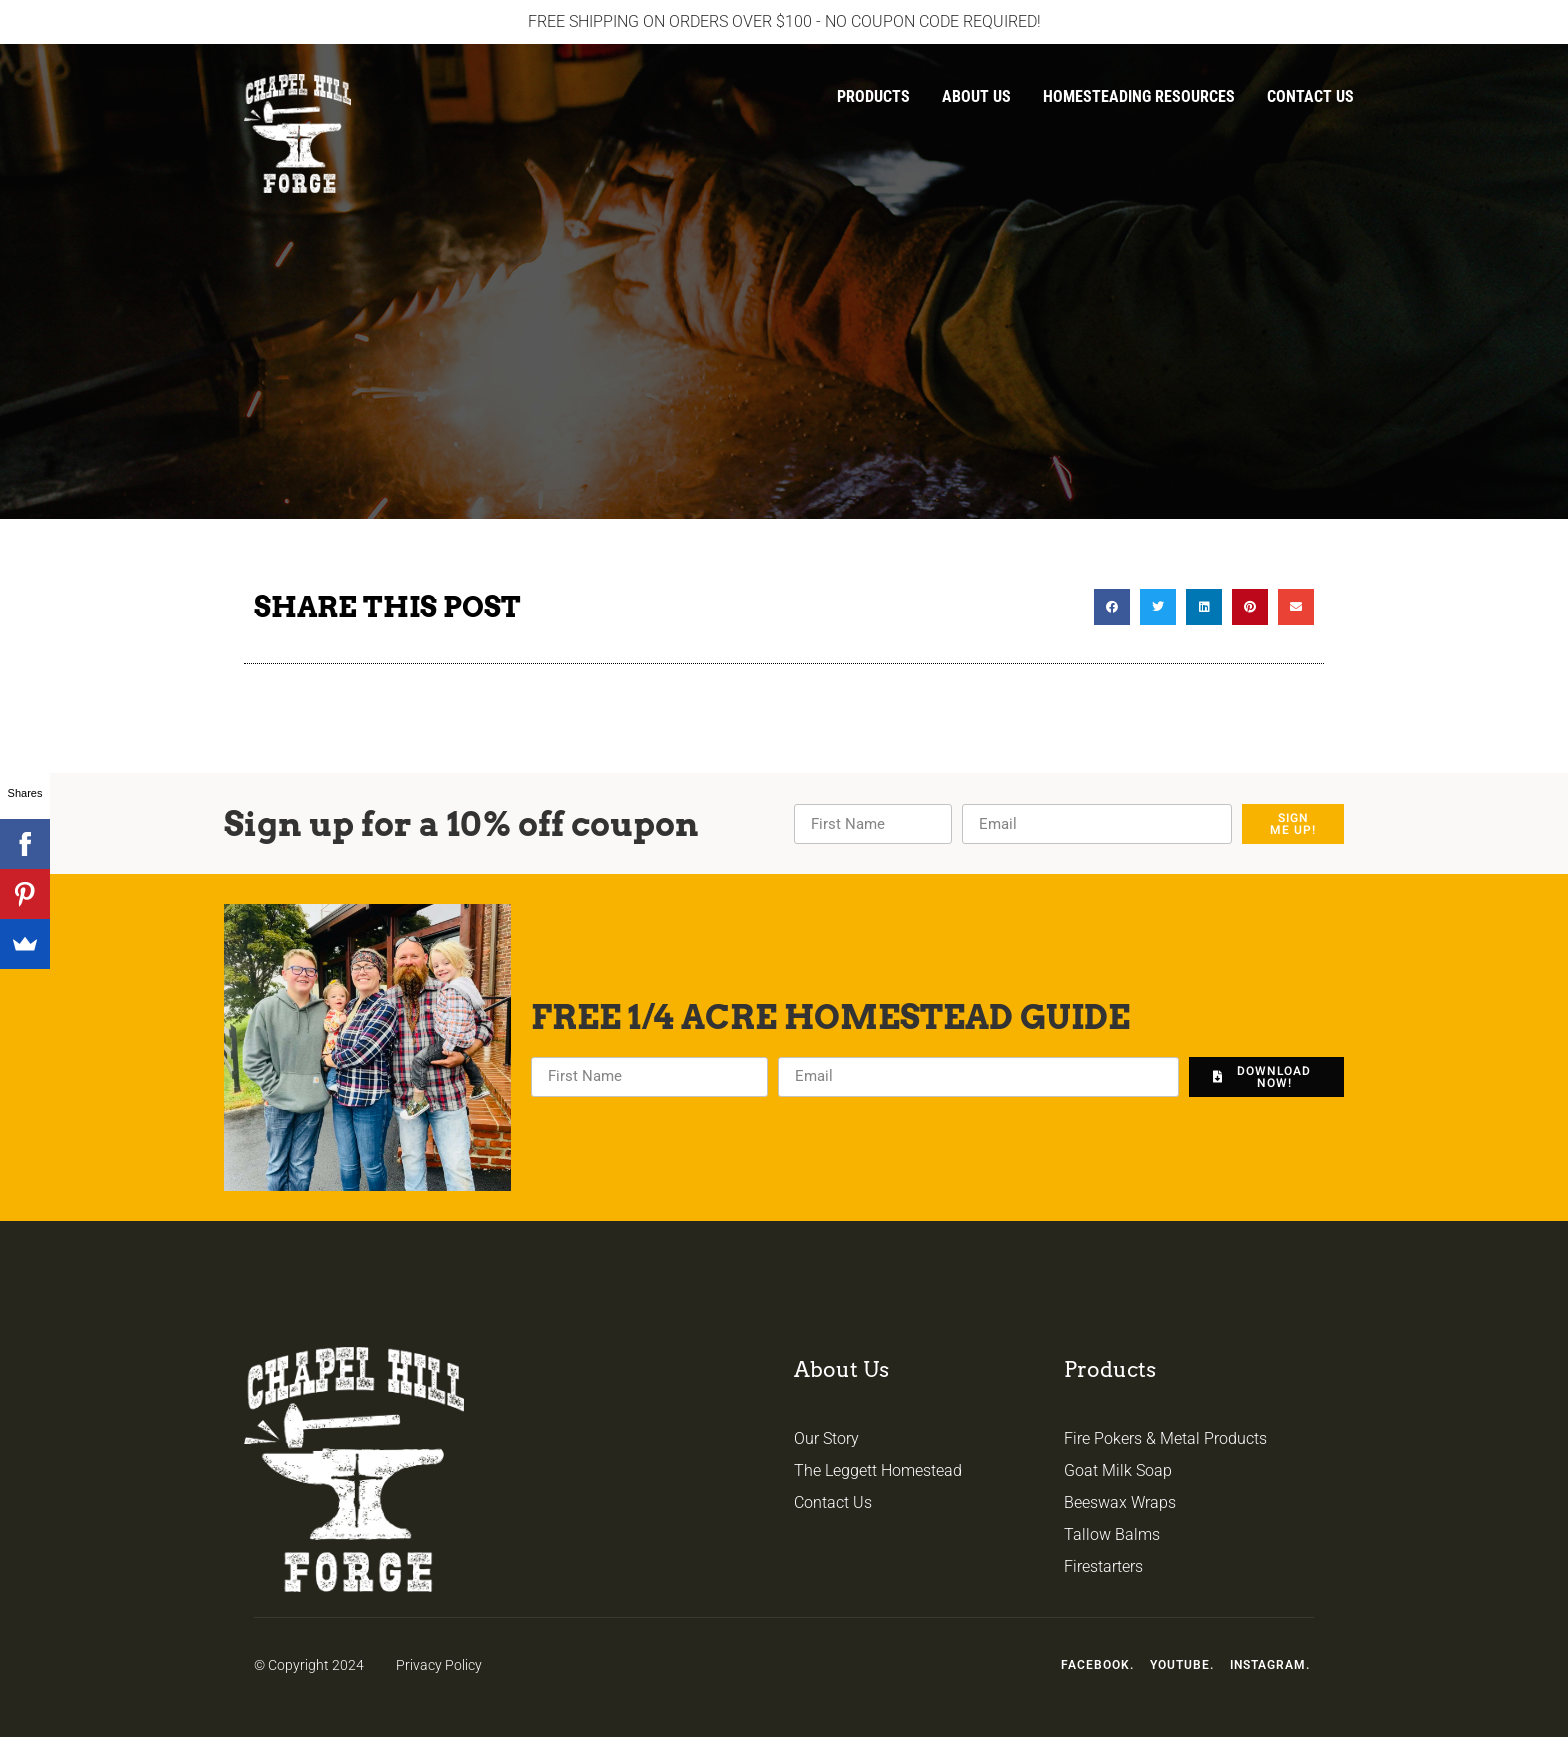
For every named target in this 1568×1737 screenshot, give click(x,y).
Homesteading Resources (1139, 96)
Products (873, 96)
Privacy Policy (439, 1665)
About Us (976, 96)
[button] (1112, 607)
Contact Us (1310, 96)
